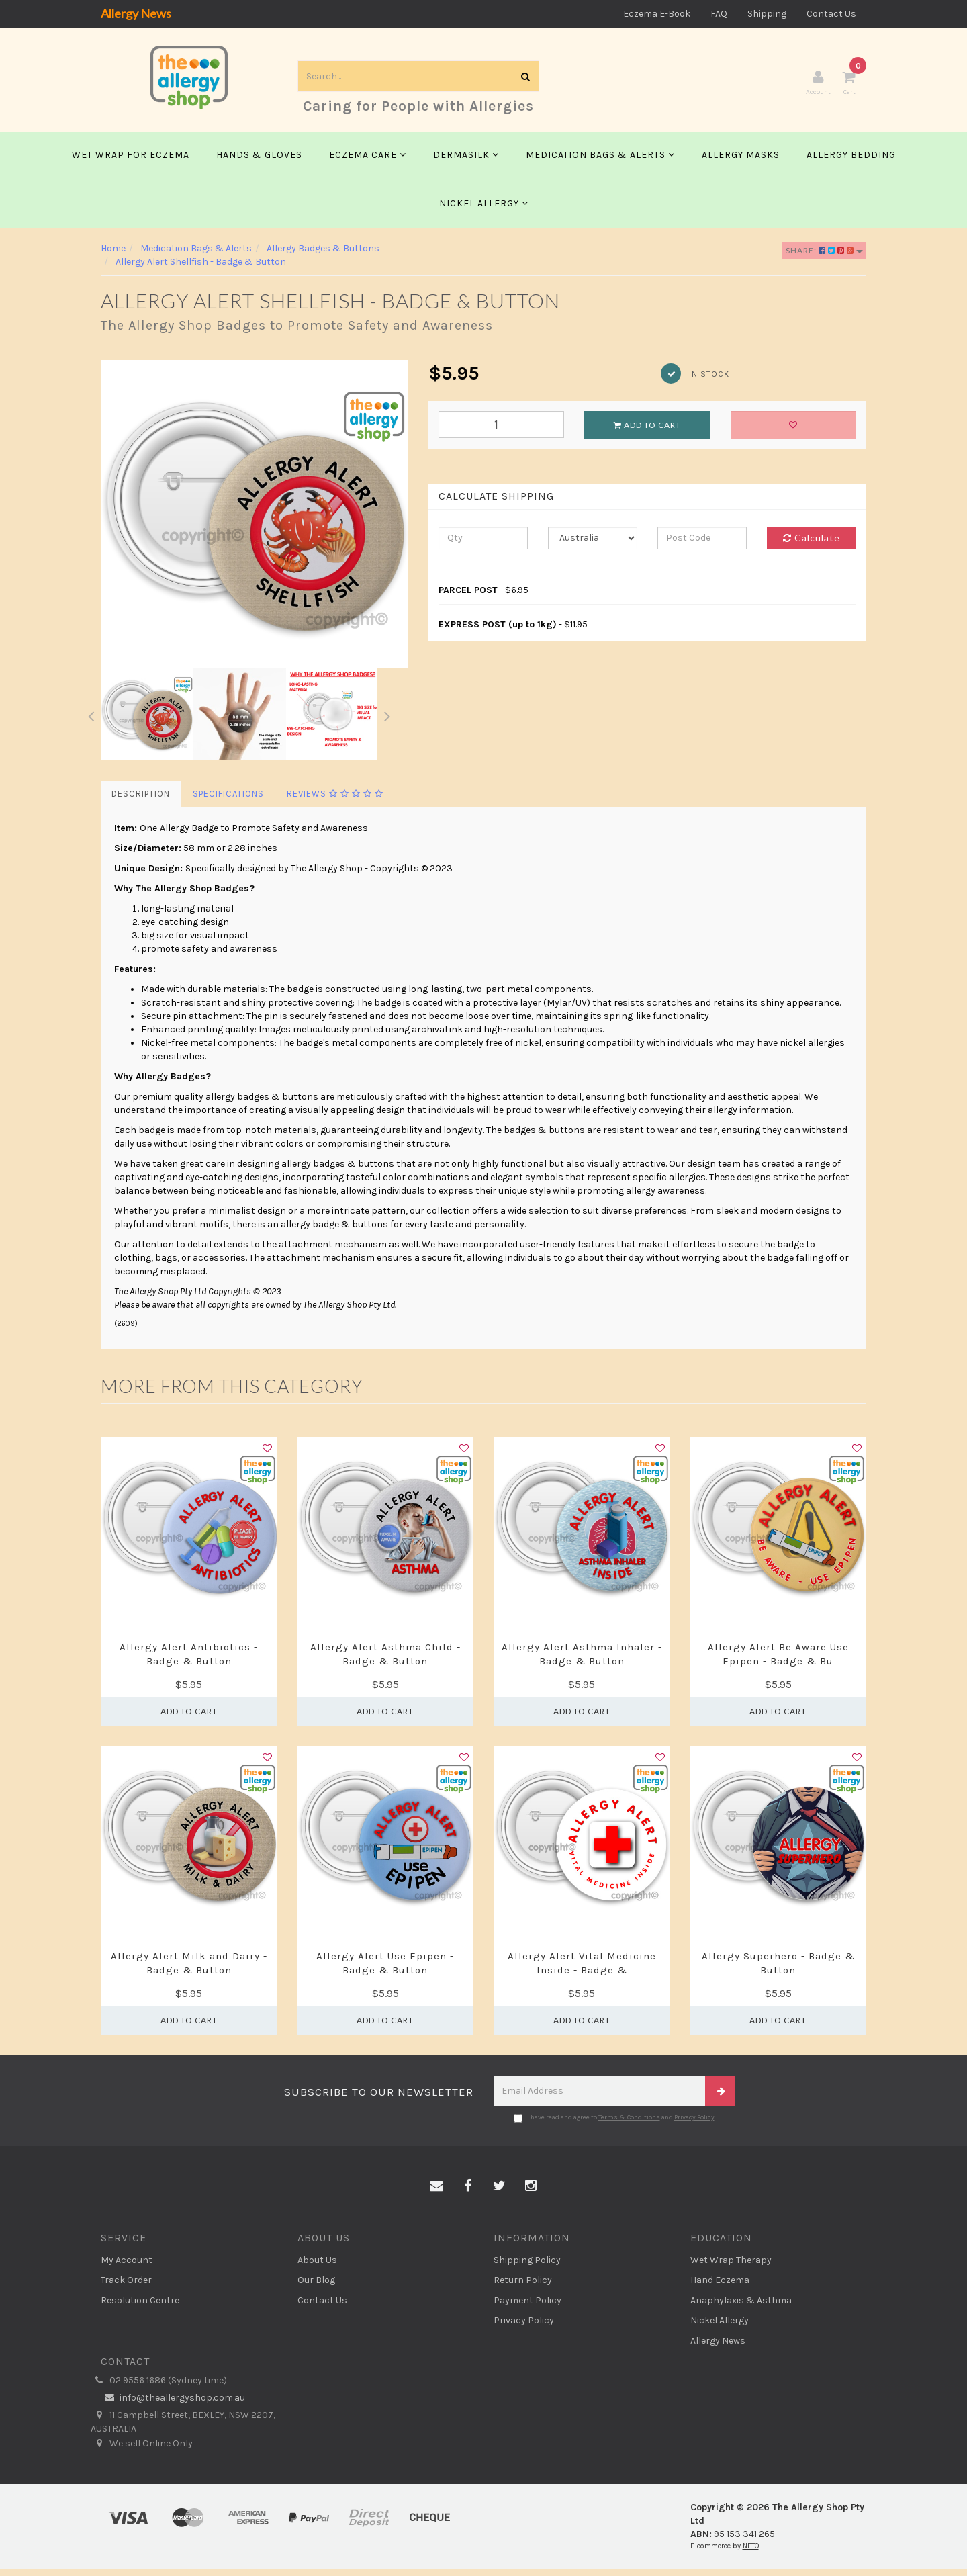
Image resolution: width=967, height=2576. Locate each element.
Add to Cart (647, 432)
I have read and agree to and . (615, 2125)
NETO (751, 2553)
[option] (254, 521)
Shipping (766, 13)
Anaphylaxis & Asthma (741, 2307)
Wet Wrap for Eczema (130, 162)
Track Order (126, 2287)
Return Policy (523, 2287)
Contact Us (831, 13)
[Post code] (702, 545)
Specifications (228, 801)
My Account (126, 2267)
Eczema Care (367, 162)
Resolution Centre (140, 2307)
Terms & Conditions (629, 2125)
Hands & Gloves (259, 162)
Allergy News (136, 13)
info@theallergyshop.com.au (173, 2405)
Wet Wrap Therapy (731, 2267)
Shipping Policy (527, 2267)
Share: (824, 258)
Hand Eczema (719, 2287)
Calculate (811, 545)
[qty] (483, 545)
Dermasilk (466, 162)
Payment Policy (527, 2307)
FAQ (718, 13)
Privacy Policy (694, 2125)
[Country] (592, 545)
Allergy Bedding (851, 162)
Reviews (335, 801)
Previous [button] (90, 721)
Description (140, 801)
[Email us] (436, 2193)
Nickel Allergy (483, 210)
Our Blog (316, 2287)
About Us (317, 2267)
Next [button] (387, 721)
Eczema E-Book (656, 13)
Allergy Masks (741, 162)
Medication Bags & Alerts (600, 162)
